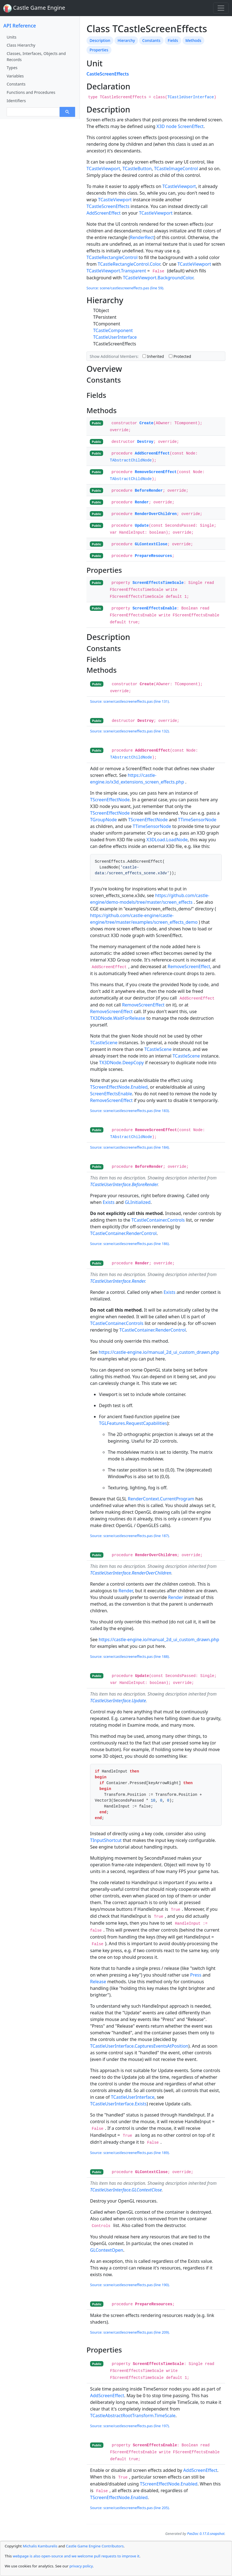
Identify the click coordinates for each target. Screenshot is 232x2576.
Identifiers (16, 100)
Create (146, 423)
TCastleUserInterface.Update (118, 1701)
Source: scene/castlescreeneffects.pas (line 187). (130, 1535)
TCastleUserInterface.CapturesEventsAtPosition (139, 2046)
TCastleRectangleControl (111, 257)
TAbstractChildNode (131, 460)
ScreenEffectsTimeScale (158, 583)
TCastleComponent (113, 330)
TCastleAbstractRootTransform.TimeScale (132, 2415)
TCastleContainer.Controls (158, 1220)
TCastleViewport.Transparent (116, 271)
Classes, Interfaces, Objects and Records (36, 56)
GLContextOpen (106, 2250)
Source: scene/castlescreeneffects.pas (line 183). (130, 1110)
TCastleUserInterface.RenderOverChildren (130, 1573)
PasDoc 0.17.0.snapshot (206, 2533)
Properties (99, 49)
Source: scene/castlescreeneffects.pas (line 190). (130, 2284)
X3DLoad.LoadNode (167, 840)
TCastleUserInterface (190, 97)
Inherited (153, 356)
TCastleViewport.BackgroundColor (158, 278)
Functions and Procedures (31, 92)
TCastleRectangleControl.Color (129, 264)
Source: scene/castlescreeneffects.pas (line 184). (130, 1147)
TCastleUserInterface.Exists (118, 2104)
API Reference (19, 25)
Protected (180, 356)
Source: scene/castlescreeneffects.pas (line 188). (130, 1656)
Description (100, 40)
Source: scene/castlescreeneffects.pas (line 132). (130, 731)
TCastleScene (104, 1043)
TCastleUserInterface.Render (117, 1281)
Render (142, 502)
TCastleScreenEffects (107, 206)
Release (98, 1982)
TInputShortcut (106, 1840)
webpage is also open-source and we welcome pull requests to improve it (76, 2556)
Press (195, 1975)
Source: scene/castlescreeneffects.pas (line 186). (130, 1243)
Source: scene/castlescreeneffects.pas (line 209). (130, 2332)
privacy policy (81, 2566)
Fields (173, 40)
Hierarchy (126, 40)
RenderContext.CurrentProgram (161, 1499)
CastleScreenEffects (107, 74)
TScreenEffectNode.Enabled (119, 1087)
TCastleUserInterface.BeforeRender (124, 1184)
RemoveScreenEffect (156, 472)
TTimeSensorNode (197, 820)
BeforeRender (149, 490)
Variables (15, 76)
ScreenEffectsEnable (154, 608)
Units (11, 37)
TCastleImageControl (176, 168)
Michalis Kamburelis (40, 2546)
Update (142, 525)
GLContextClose (151, 544)
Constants (16, 84)
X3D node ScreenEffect (180, 126)
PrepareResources (153, 556)
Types (12, 67)
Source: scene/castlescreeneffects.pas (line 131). (130, 701)
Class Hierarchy (21, 45)
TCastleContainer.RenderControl (123, 1233)
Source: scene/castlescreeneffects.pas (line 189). (130, 2152)
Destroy (145, 442)
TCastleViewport (103, 168)
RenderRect (142, 237)
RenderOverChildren (156, 514)
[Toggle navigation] (221, 8)
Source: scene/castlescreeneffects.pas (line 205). (130, 2507)
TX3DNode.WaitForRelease (117, 1018)
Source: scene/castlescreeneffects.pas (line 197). (130, 2425)
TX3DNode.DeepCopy (121, 1062)
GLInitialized (138, 1202)
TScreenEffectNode (110, 800)
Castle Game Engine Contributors (95, 2546)
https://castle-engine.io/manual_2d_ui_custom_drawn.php (159, 1352)
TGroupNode (103, 820)
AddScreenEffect (103, 213)
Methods (193, 40)
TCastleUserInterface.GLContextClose (126, 2190)
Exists (109, 1202)
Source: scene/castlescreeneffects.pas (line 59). (125, 287)
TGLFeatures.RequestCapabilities (133, 1423)
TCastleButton (137, 168)
